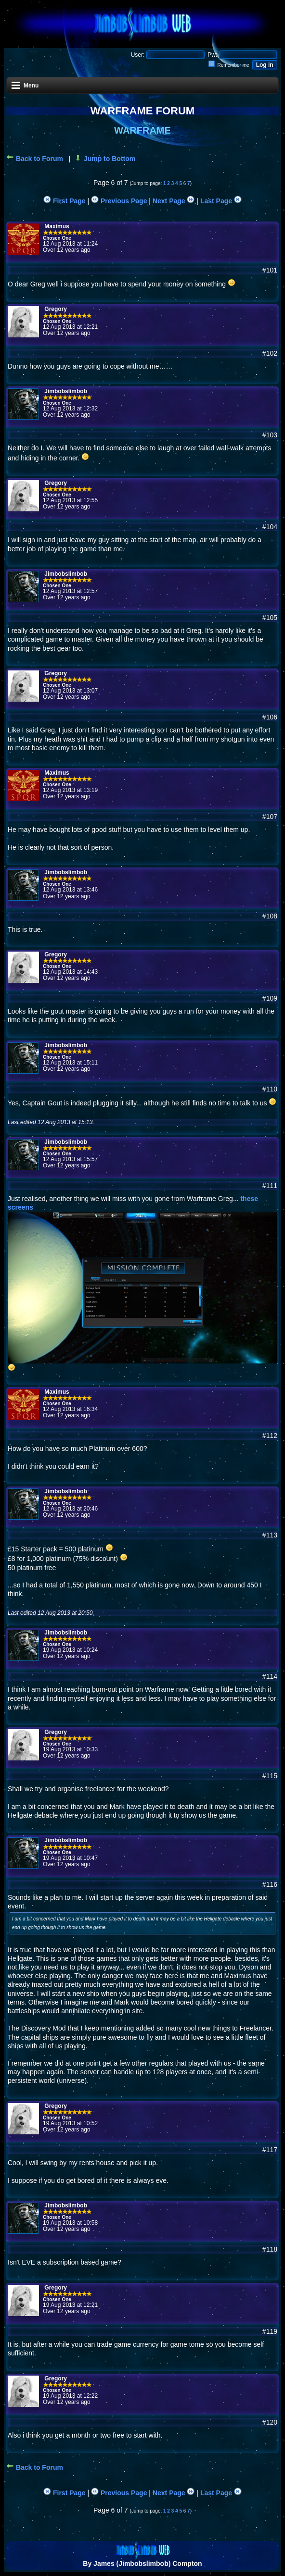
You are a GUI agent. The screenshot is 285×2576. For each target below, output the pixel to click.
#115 (269, 1776)
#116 (269, 1884)
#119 (269, 2331)
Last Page (221, 201)
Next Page (174, 201)
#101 (269, 270)
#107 (269, 816)
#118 (269, 2249)
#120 (269, 2422)
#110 (269, 1089)
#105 (269, 617)
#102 (269, 353)
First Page (64, 201)
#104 (269, 527)
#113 (269, 1535)
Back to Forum (34, 158)
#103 (269, 435)
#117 (269, 2150)
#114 (269, 1676)
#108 (269, 916)
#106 (269, 717)
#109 (269, 998)
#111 (269, 1185)
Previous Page (119, 201)
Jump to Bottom (104, 158)
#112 (269, 1435)
